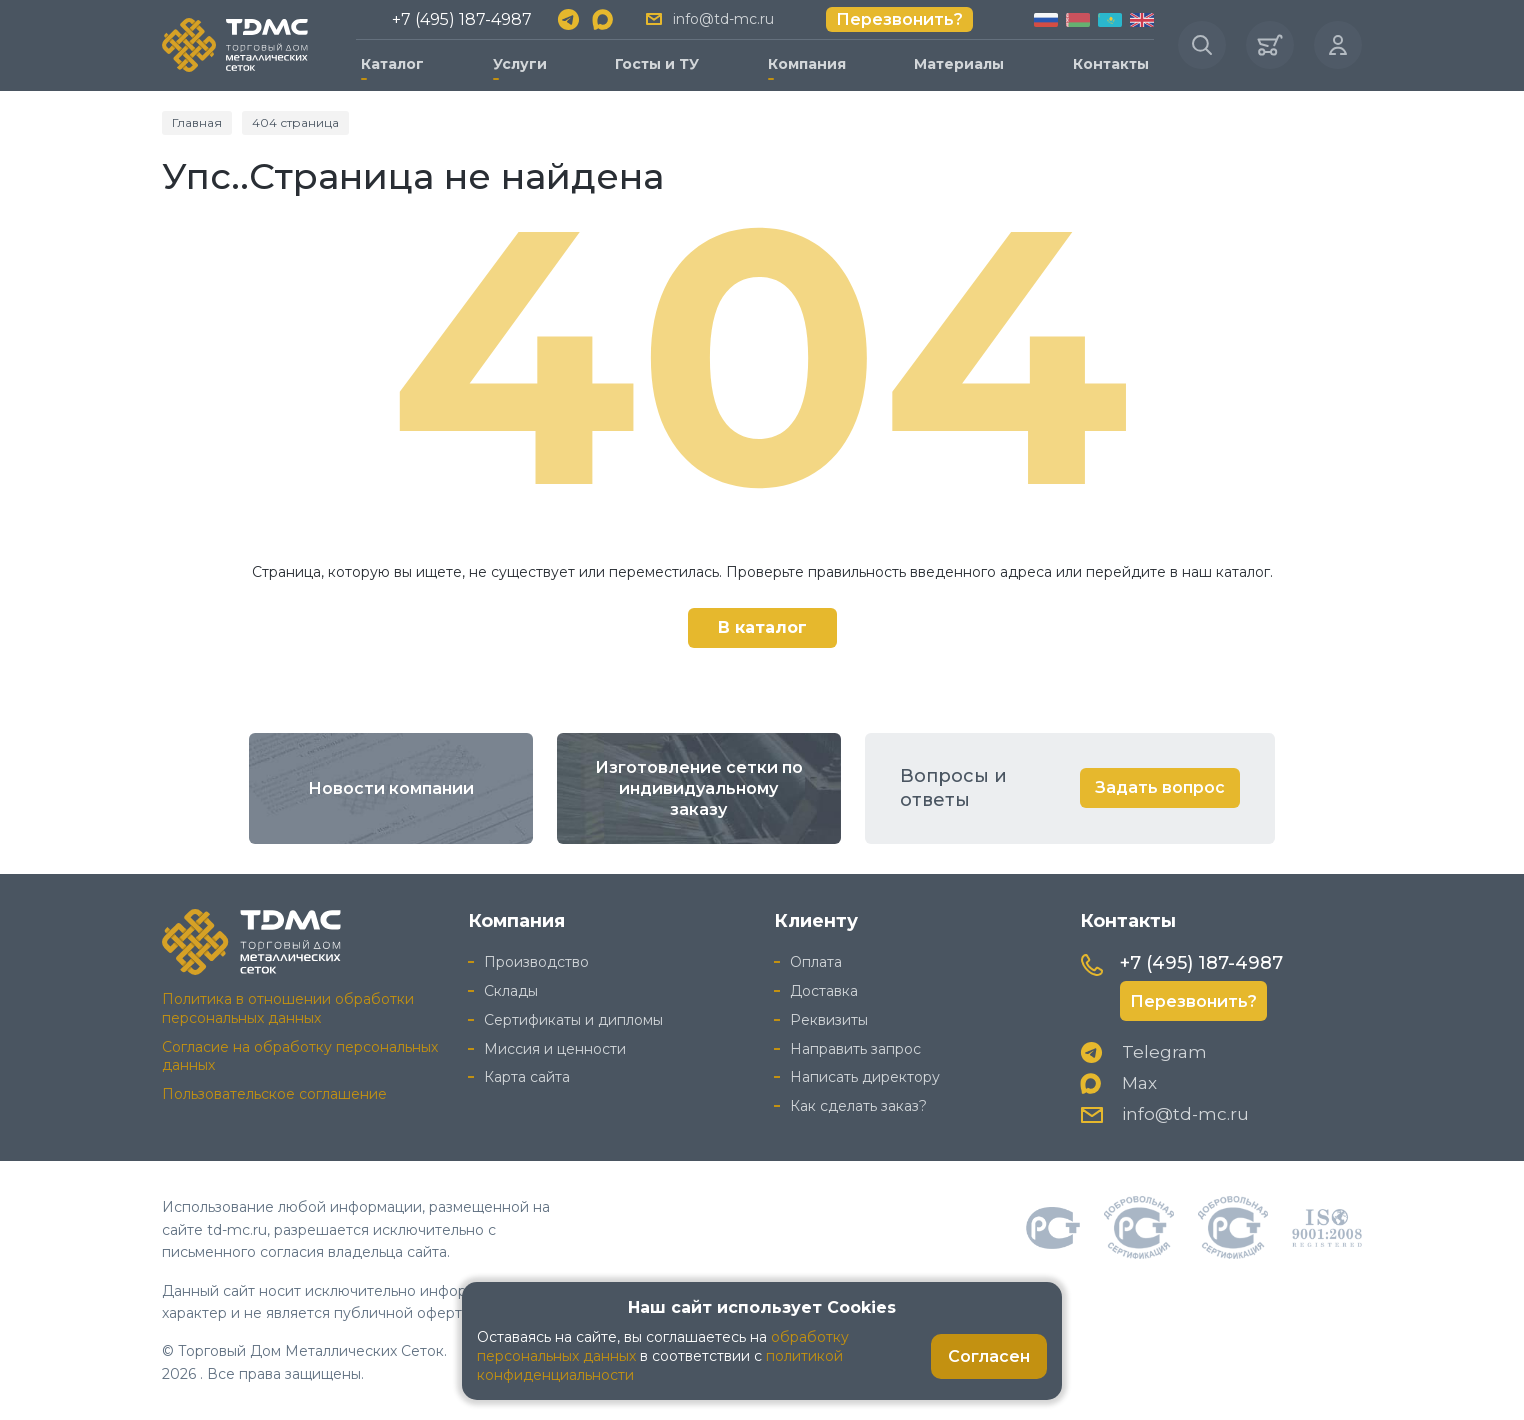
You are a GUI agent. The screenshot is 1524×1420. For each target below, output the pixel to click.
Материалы (959, 64)
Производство (536, 962)
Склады (511, 991)
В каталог (762, 627)
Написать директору (865, 1077)
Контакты (1111, 64)
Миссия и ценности (555, 1049)
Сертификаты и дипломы (573, 1020)
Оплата (816, 962)
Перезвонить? (899, 19)
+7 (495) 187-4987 (462, 19)
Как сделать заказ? (858, 1106)
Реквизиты (829, 1020)
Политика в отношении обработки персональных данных (288, 1008)
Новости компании (391, 788)
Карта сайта (527, 1077)
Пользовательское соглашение (274, 1094)
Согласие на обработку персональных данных (300, 1056)
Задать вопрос (1160, 787)
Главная (197, 122)
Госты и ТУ (657, 64)
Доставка (824, 991)
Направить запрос (855, 1049)
